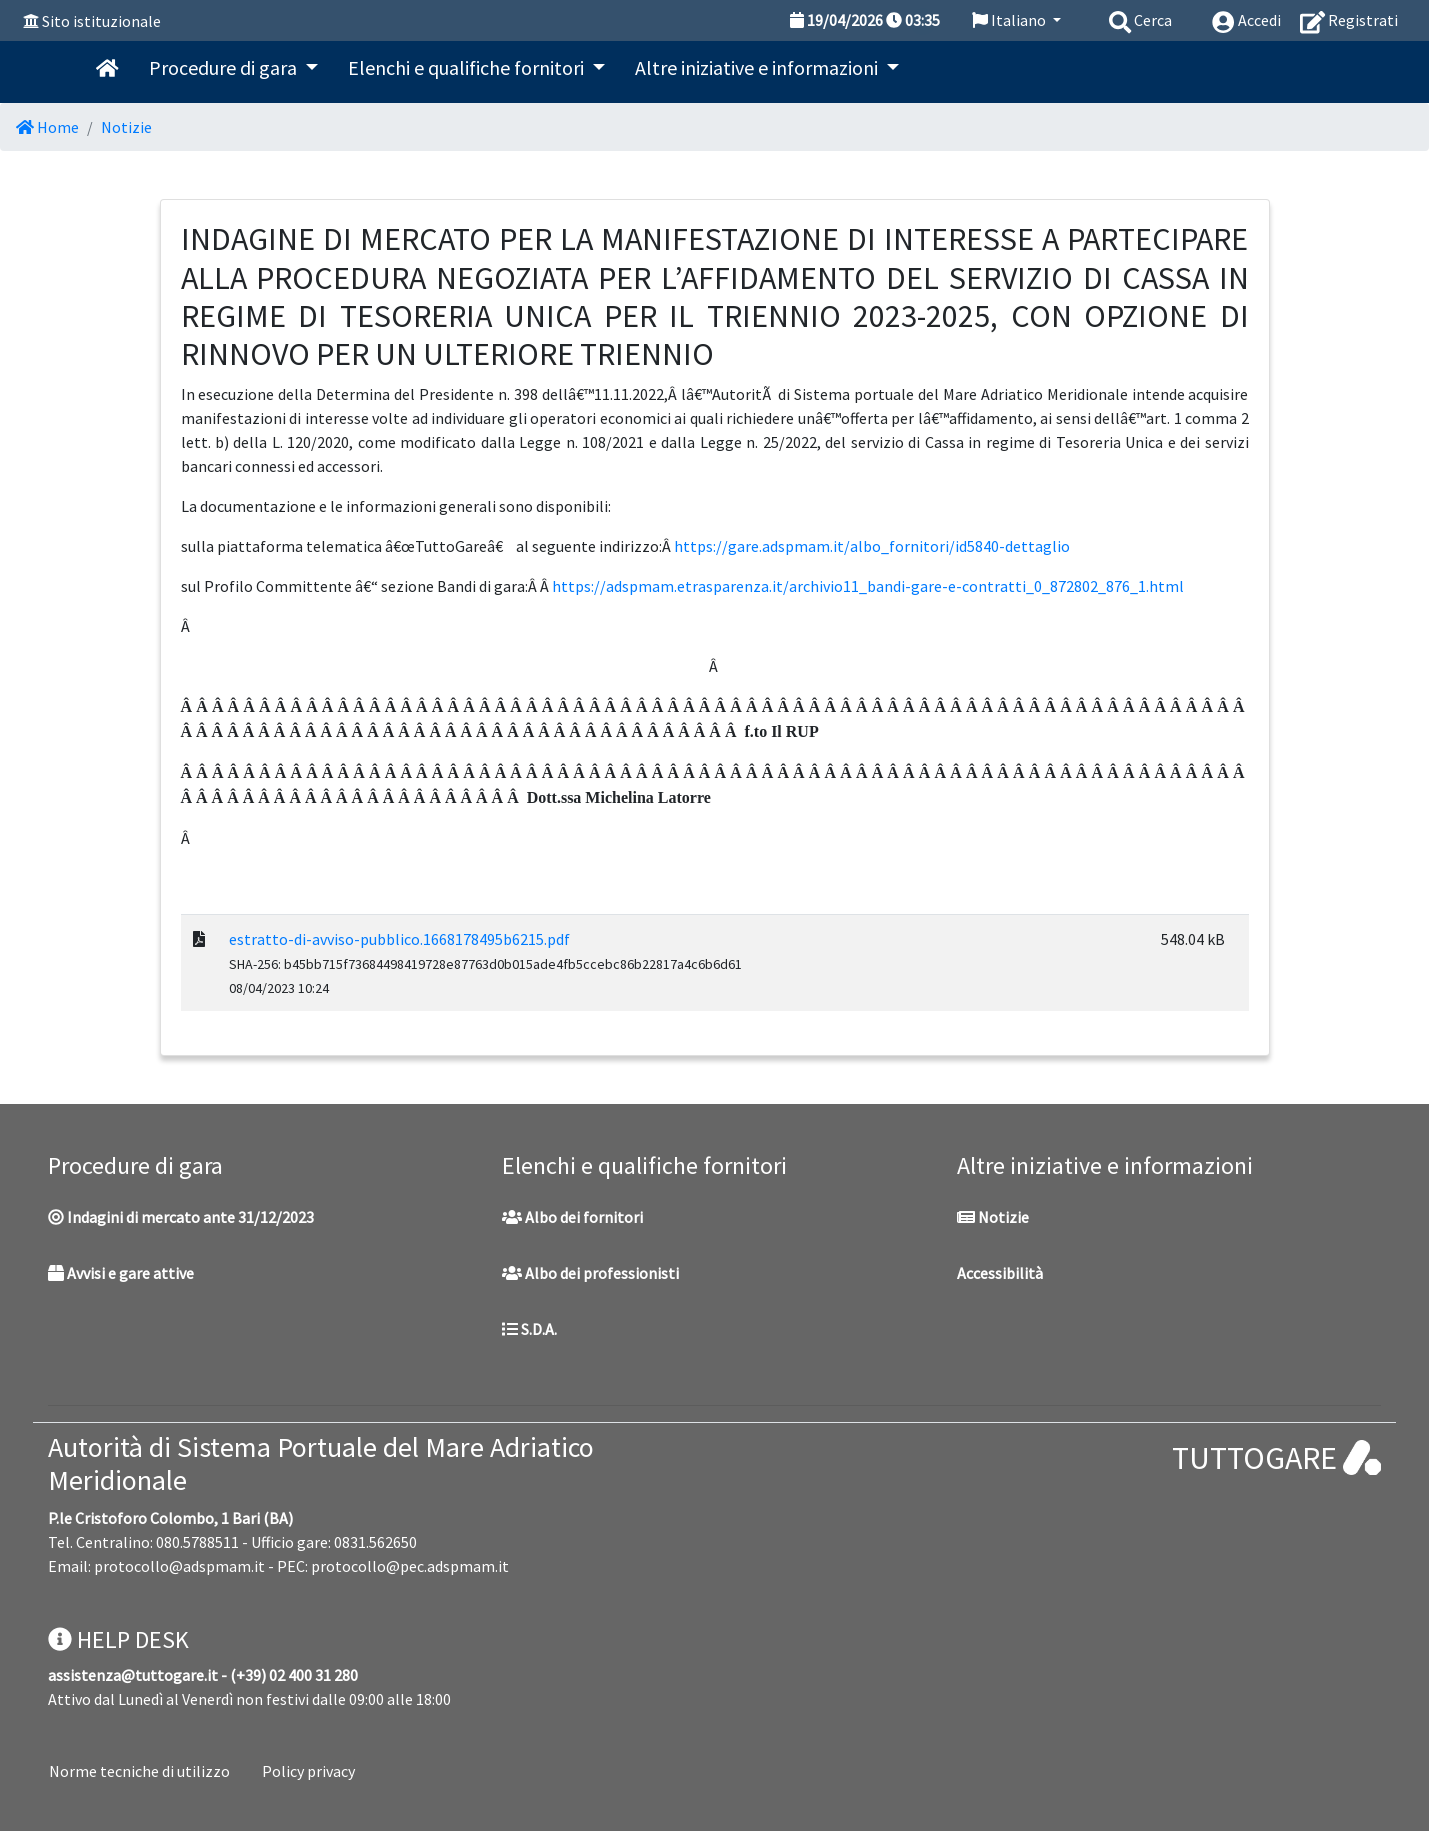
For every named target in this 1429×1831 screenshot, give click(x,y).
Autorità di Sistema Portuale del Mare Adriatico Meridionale (321, 1464)
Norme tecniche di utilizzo (139, 1771)
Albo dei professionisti (590, 1273)
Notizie (126, 127)
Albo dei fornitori (572, 1217)
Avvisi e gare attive (121, 1273)
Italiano (1010, 20)
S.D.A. (529, 1329)
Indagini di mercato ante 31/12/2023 (181, 1217)
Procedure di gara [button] (225, 67)
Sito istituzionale (101, 21)
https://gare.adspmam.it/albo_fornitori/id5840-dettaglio (872, 546)
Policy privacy (308, 1771)
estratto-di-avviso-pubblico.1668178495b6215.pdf (399, 939)
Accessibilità (1000, 1273)
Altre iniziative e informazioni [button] (758, 67)
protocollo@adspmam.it (179, 1566)
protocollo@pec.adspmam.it (410, 1566)
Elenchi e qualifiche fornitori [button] (468, 67)
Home (47, 127)
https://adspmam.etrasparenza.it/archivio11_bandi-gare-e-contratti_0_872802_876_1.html (868, 586)
